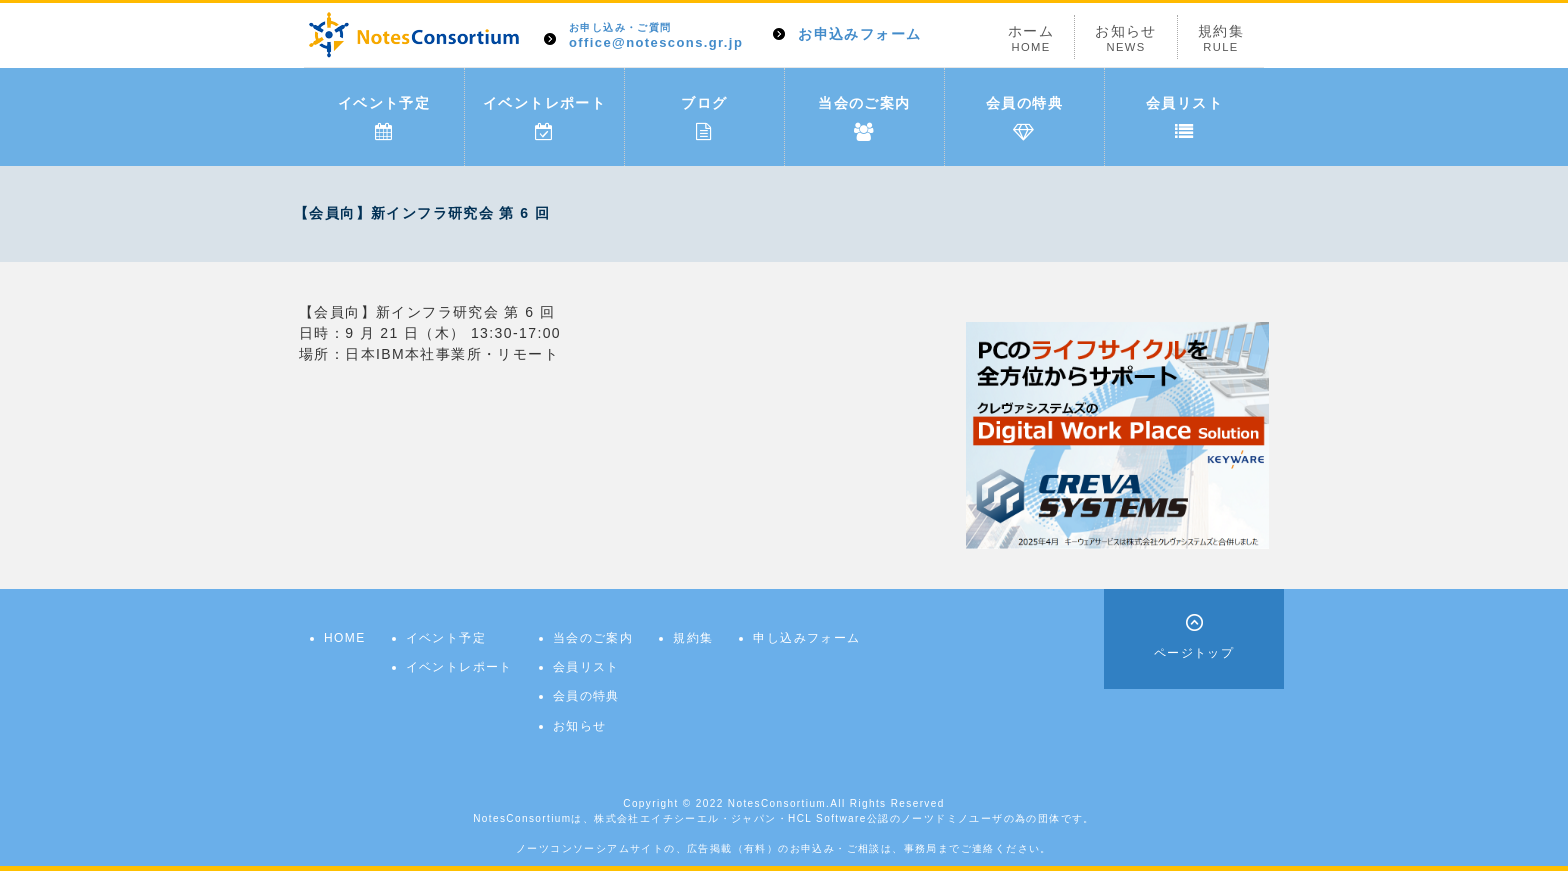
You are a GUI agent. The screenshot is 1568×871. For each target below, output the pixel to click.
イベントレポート (544, 118)
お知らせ (1126, 38)
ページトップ (1194, 653)
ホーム (1031, 38)
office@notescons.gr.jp (656, 36)
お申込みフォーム (859, 34)
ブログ (704, 118)
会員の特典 (1024, 118)
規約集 (1221, 38)
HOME (345, 638)
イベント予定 (384, 118)
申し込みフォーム (806, 638)
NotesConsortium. (779, 803)
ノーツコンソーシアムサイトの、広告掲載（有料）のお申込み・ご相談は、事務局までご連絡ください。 (784, 848)
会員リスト (1184, 118)
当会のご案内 (864, 118)
